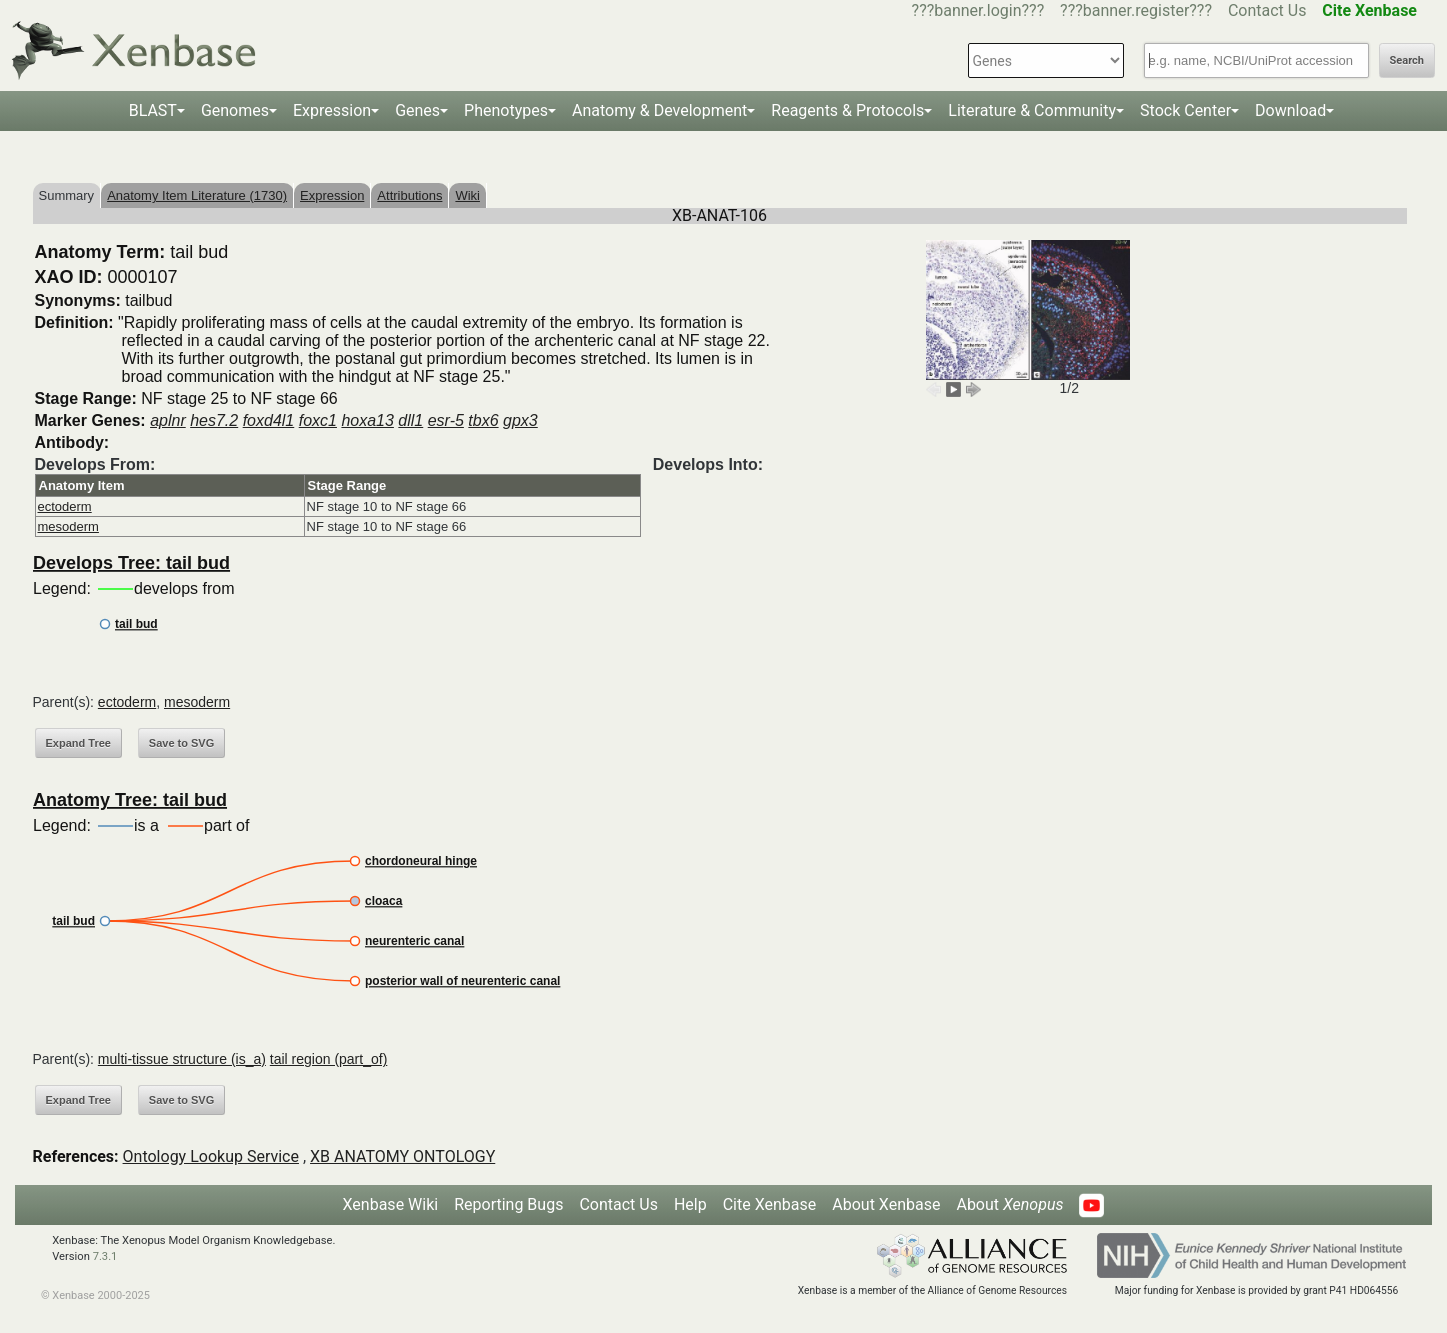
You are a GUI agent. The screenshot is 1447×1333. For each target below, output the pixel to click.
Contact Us (1267, 10)
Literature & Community (1032, 110)
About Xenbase (886, 1204)
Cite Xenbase (770, 1204)
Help (690, 1204)
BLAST (153, 110)
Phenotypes (506, 110)
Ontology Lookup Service (211, 1156)
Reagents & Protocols (847, 110)
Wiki (467, 195)
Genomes (235, 110)
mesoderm (68, 526)
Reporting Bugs (508, 1204)
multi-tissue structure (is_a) (182, 1059)
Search (1407, 60)
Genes (417, 110)
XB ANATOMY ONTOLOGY (402, 1156)
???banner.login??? (978, 10)
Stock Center (1185, 110)
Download (1290, 110)
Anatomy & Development (659, 110)
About (1009, 1204)
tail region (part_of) (329, 1059)
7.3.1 (105, 1256)
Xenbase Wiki (391, 1204)
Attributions (409, 195)
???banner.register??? (1136, 10)
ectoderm (65, 506)
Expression (332, 110)
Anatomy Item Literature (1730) (197, 195)
